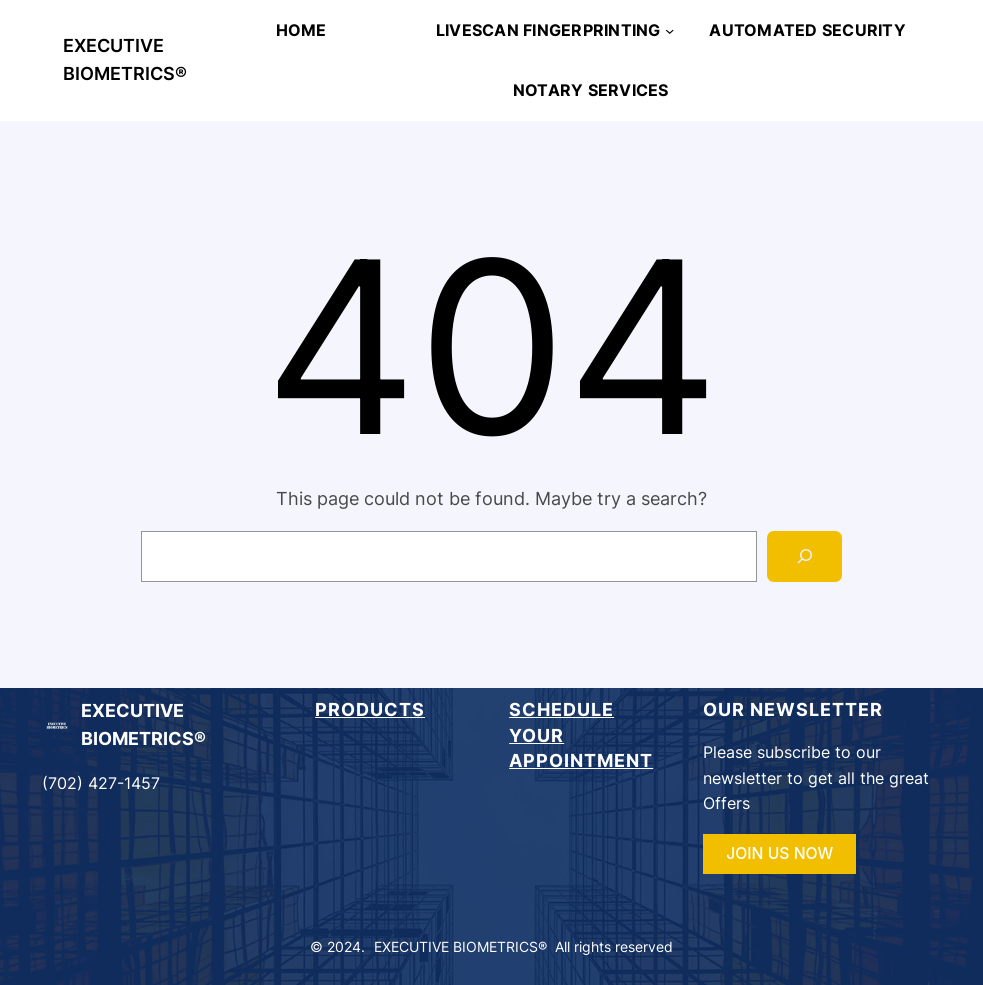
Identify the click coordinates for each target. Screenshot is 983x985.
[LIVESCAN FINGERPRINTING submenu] (669, 29)
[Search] (804, 557)
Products (370, 709)
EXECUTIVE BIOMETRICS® (460, 946)
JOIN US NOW (779, 853)
